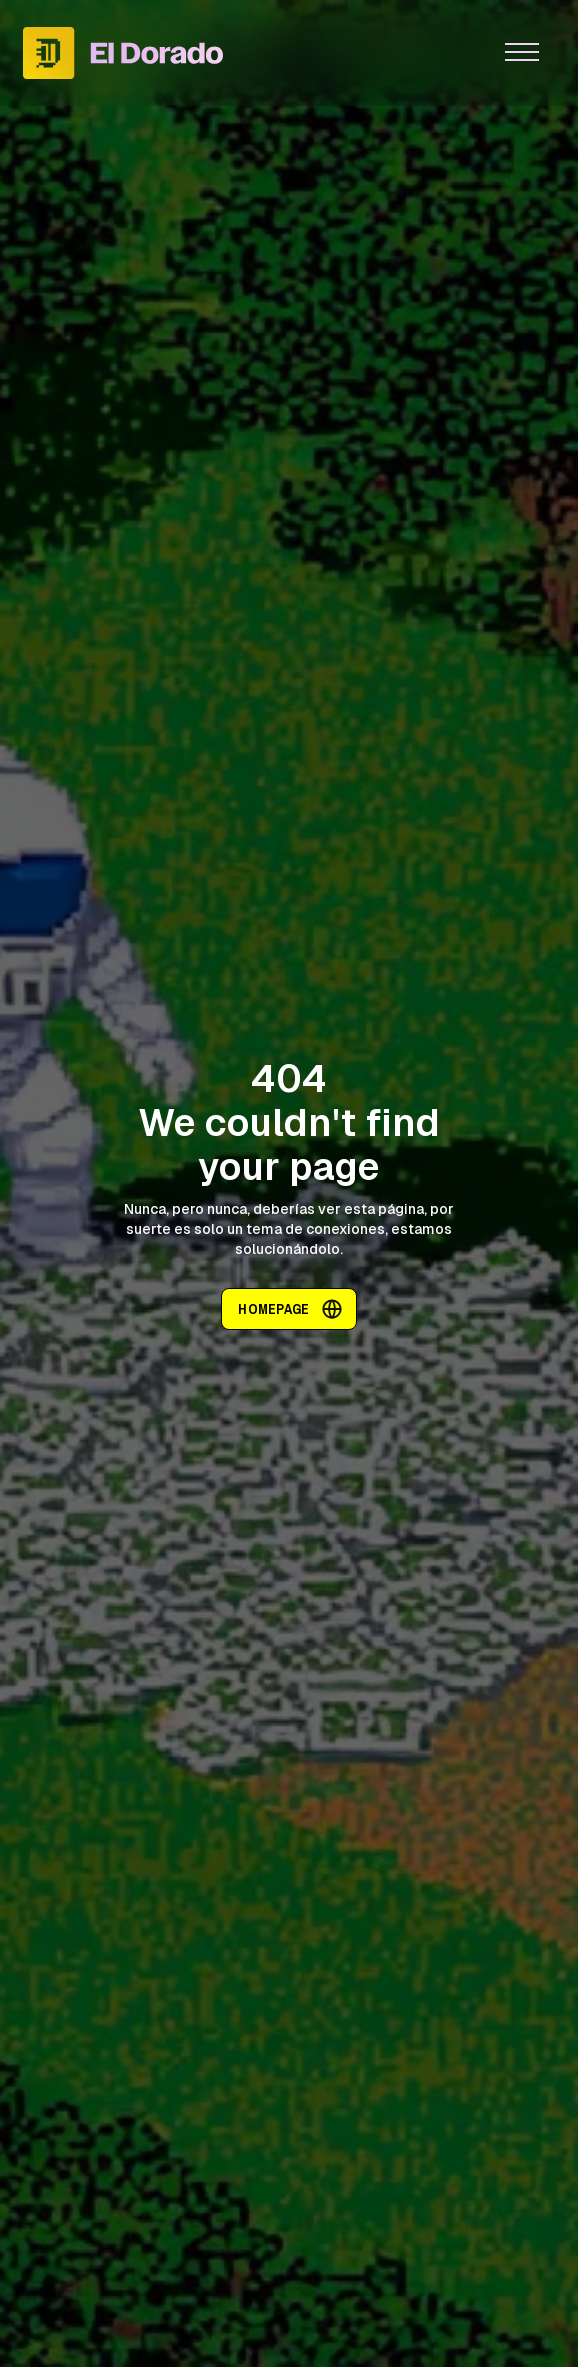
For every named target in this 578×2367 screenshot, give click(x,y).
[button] (522, 53)
